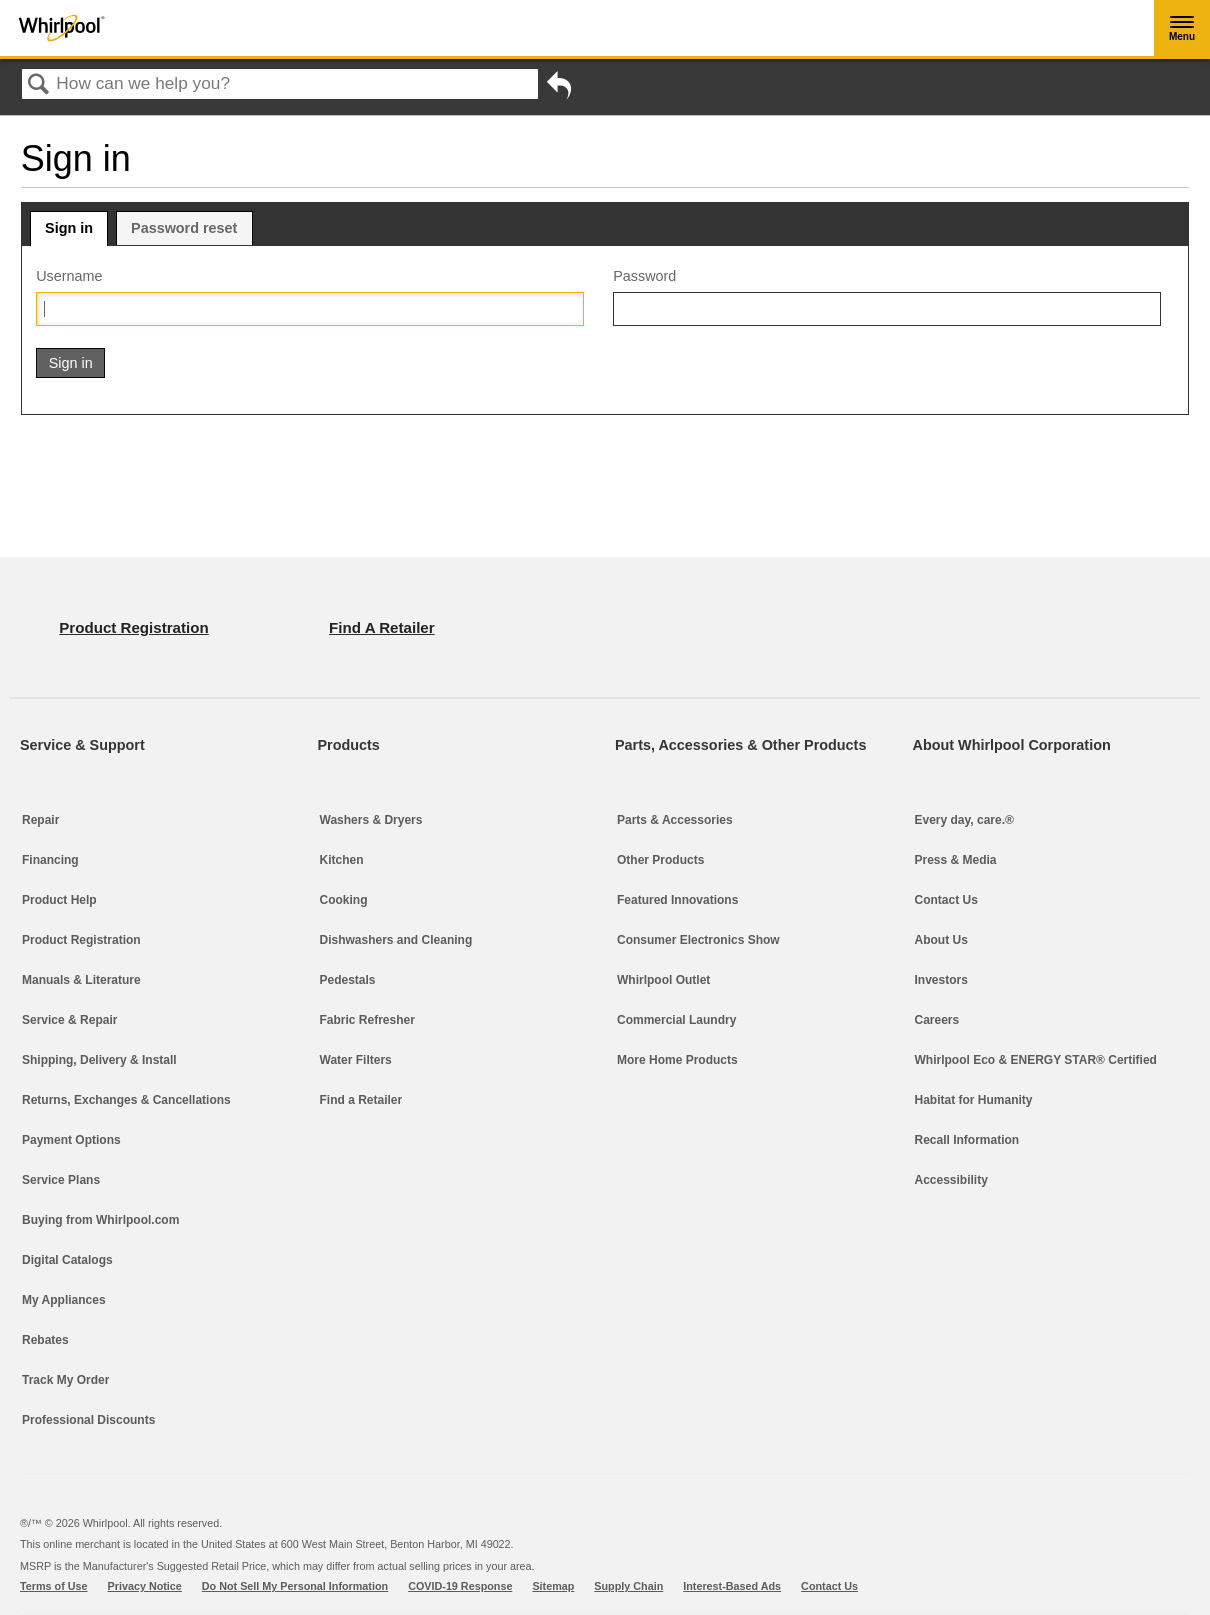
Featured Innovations (677, 900)
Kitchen (342, 860)
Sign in (69, 228)
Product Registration (81, 940)
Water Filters (356, 1060)
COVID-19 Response (460, 1586)
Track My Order (65, 1380)
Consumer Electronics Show (698, 940)
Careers (937, 1020)
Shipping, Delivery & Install (99, 1060)
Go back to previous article (559, 89)
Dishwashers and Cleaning (396, 940)
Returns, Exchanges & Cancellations (126, 1100)
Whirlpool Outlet (663, 980)
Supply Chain (628, 1586)
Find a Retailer (361, 1100)
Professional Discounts (88, 1420)
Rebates (45, 1340)
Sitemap (553, 1586)
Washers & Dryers (371, 820)
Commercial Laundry (676, 1020)
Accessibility (951, 1180)
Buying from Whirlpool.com (100, 1220)
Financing (50, 860)
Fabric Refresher (367, 1020)
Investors (941, 980)
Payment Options (71, 1140)
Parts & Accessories (675, 820)
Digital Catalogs (67, 1260)
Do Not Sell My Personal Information (295, 1586)
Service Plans (61, 1180)
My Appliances (64, 1300)
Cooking (344, 900)
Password (644, 276)
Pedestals (348, 980)
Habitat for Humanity (974, 1100)
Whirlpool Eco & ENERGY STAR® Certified (1036, 1060)
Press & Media (956, 860)
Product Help (59, 900)
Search (39, 85)
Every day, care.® (964, 820)
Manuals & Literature (81, 980)
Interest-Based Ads (732, 1586)
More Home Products (677, 1060)
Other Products (660, 860)
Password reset (184, 228)
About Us (941, 940)
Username (69, 276)
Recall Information (967, 1140)
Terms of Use (54, 1586)
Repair (40, 820)
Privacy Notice (145, 1586)
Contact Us (946, 900)
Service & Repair (69, 1020)
